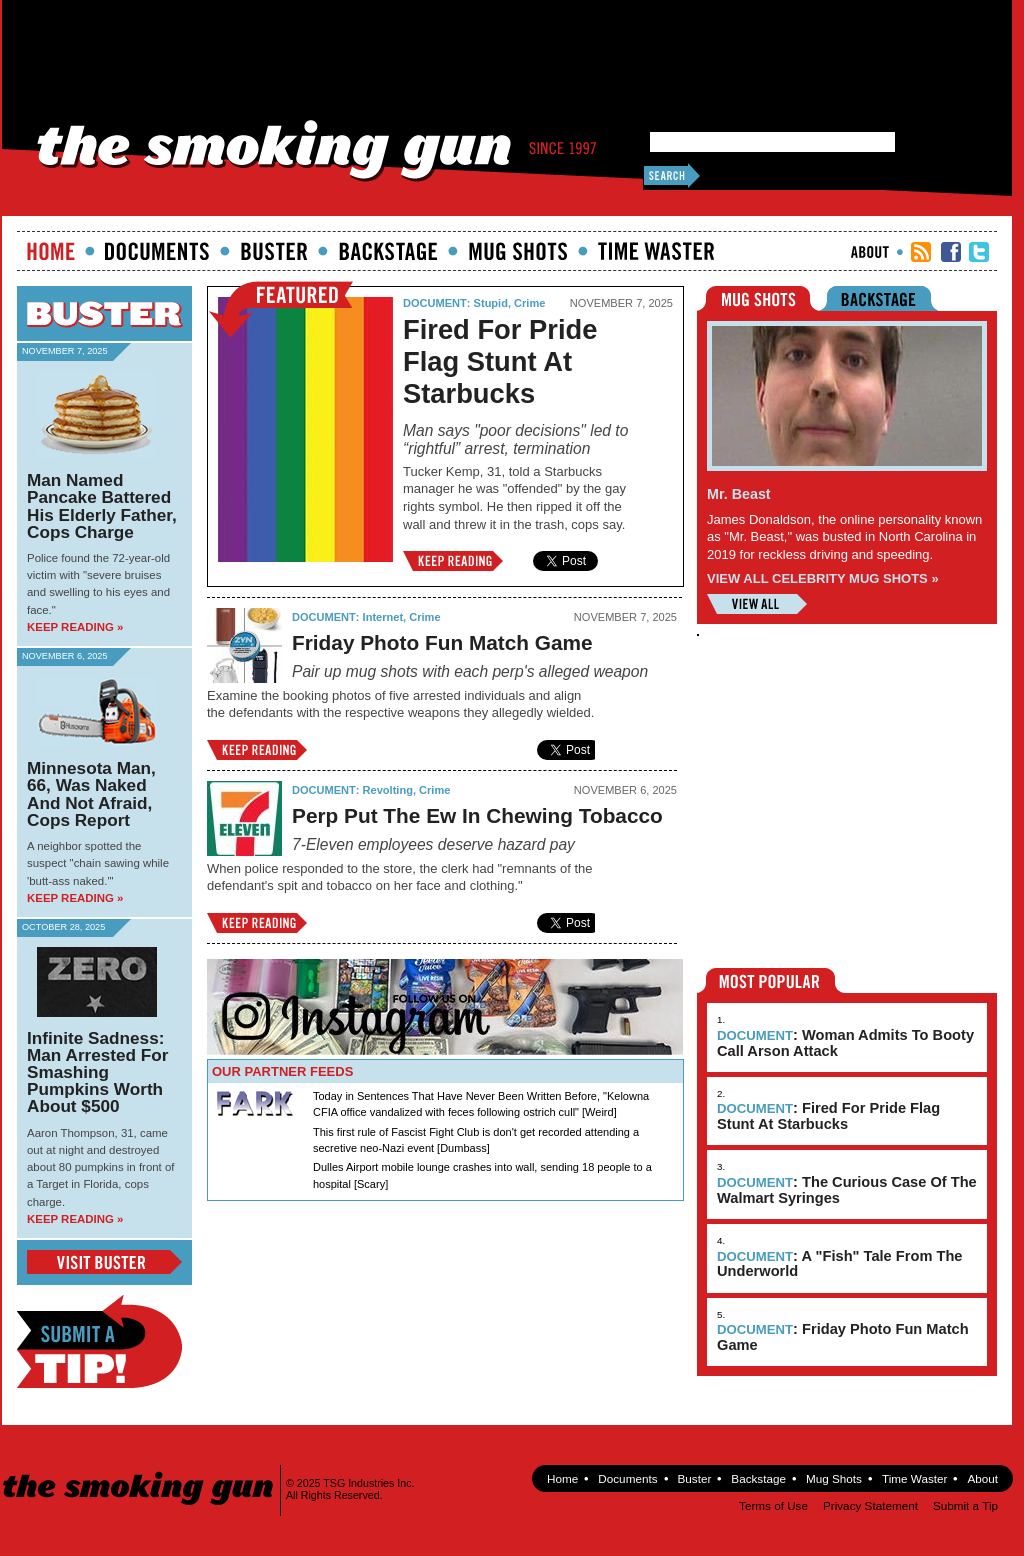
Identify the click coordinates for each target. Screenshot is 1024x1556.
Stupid (491, 303)
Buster (274, 251)
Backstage (388, 251)
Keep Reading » (75, 627)
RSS (921, 252)
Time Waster (656, 251)
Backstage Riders (892, 298)
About (870, 252)
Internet (383, 617)
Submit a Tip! (99, 1341)
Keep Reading (453, 561)
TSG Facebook (951, 252)
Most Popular (770, 980)
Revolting (388, 790)
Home (51, 251)
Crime (529, 303)
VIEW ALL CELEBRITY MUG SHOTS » (823, 578)
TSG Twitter (979, 252)
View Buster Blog (104, 1262)
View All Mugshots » (757, 604)
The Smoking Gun (139, 1470)
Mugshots (518, 251)
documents (157, 251)
